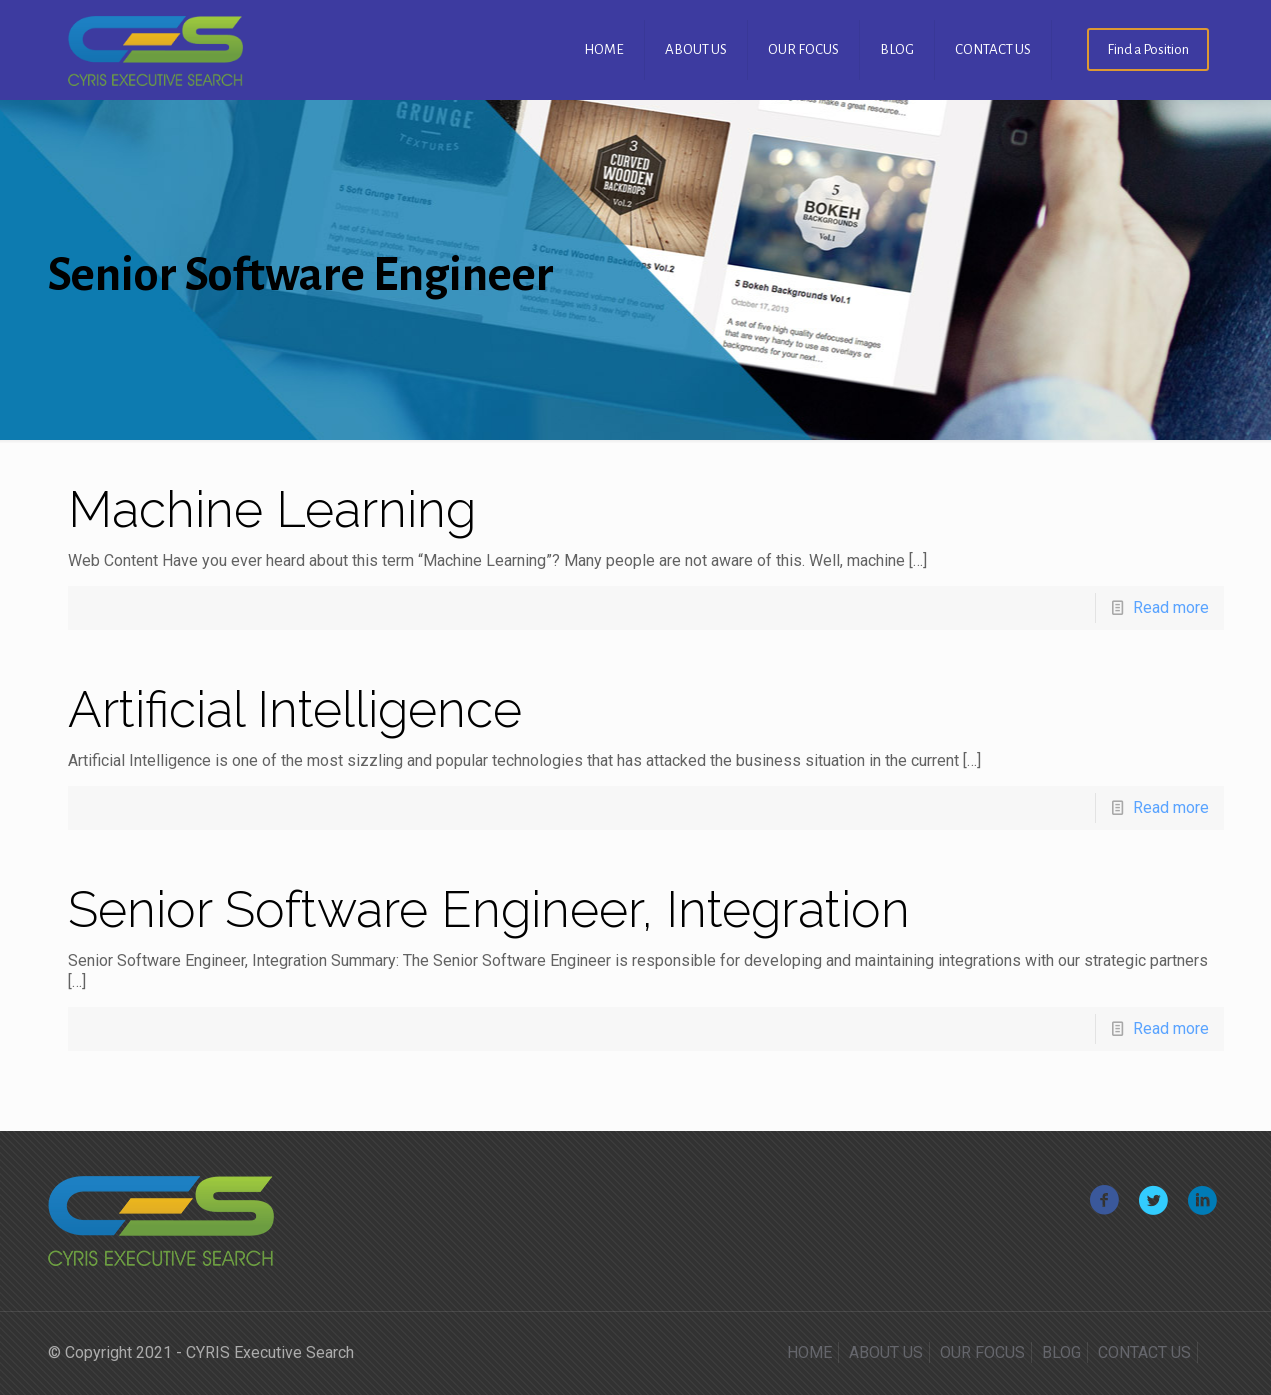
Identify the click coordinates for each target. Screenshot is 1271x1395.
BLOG (1061, 1352)
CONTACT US (1144, 1352)
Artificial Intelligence (295, 709)
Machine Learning (272, 509)
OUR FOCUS (982, 1352)
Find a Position (1148, 49)
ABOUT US (886, 1352)
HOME (809, 1352)
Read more (1171, 607)
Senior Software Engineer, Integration (489, 909)
